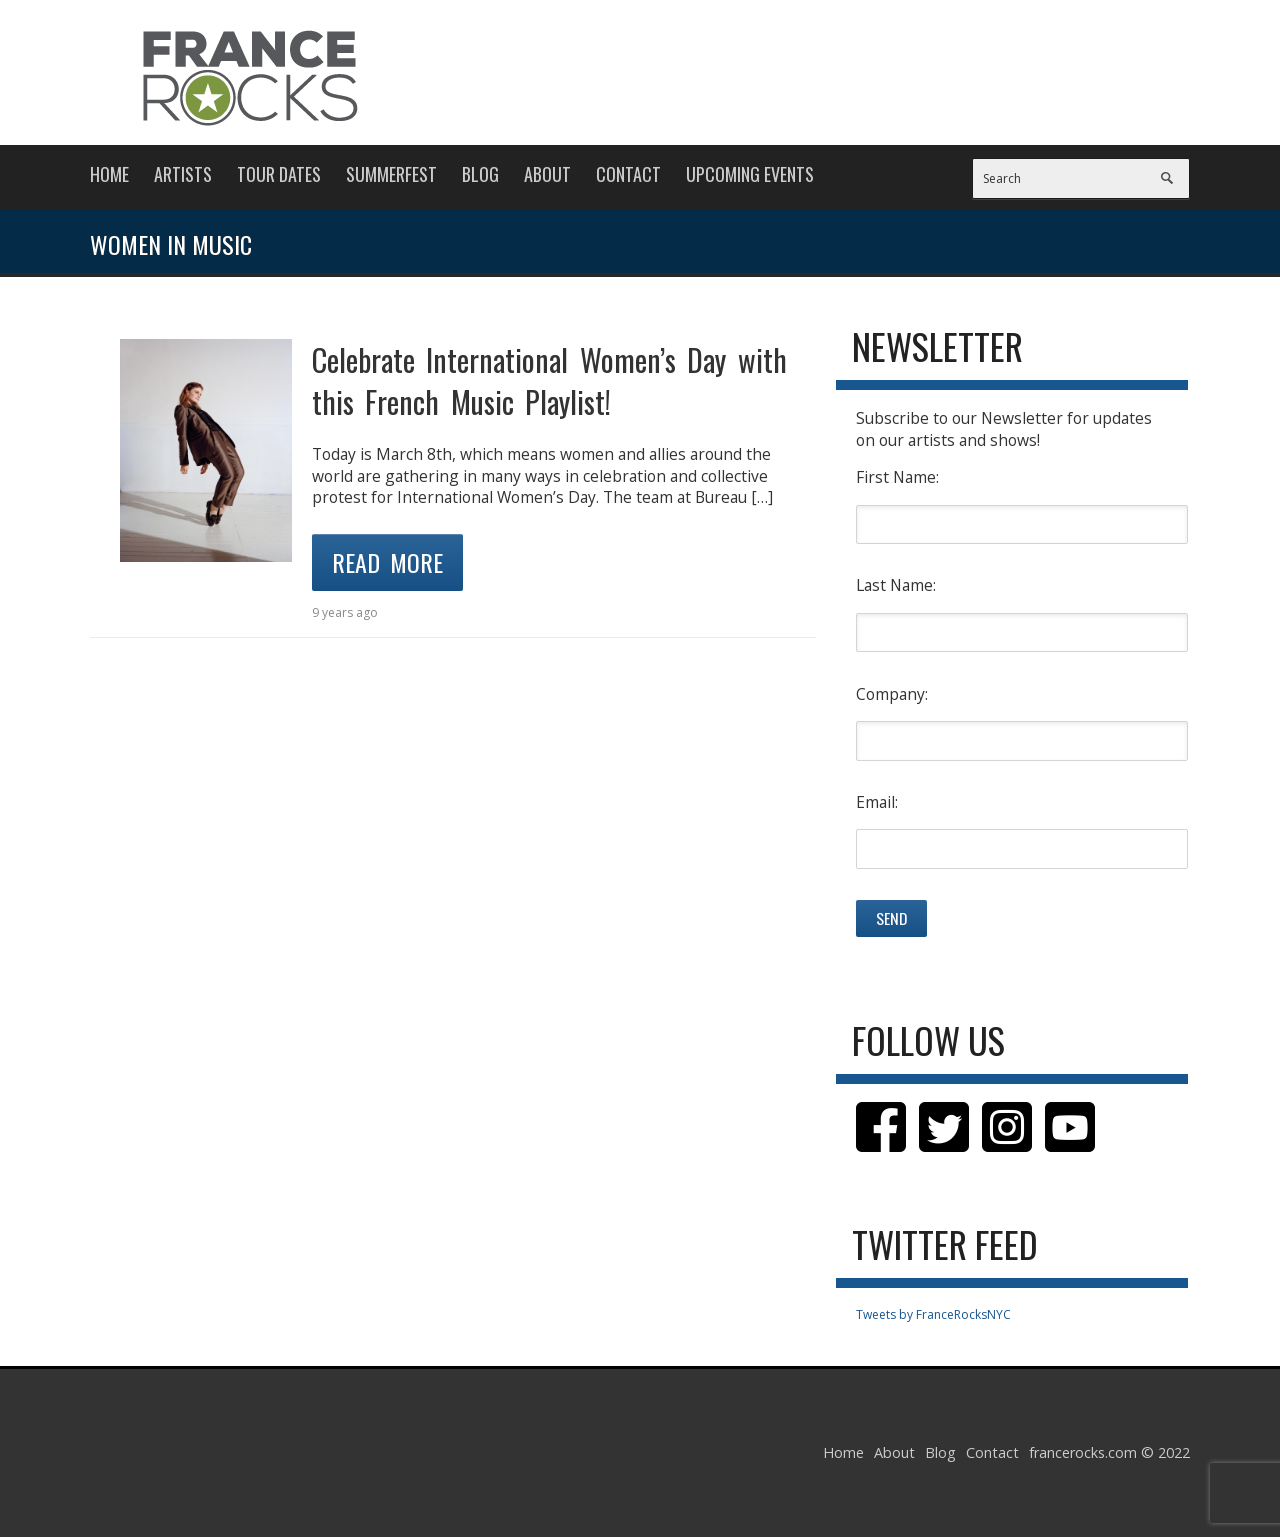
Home (109, 174)
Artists (183, 174)
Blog (480, 174)
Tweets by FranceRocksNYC (933, 1314)
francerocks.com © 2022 (1109, 1452)
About (547, 174)
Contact (628, 174)
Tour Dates (279, 174)
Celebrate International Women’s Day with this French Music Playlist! (549, 380)
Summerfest (391, 174)
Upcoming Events (750, 174)
